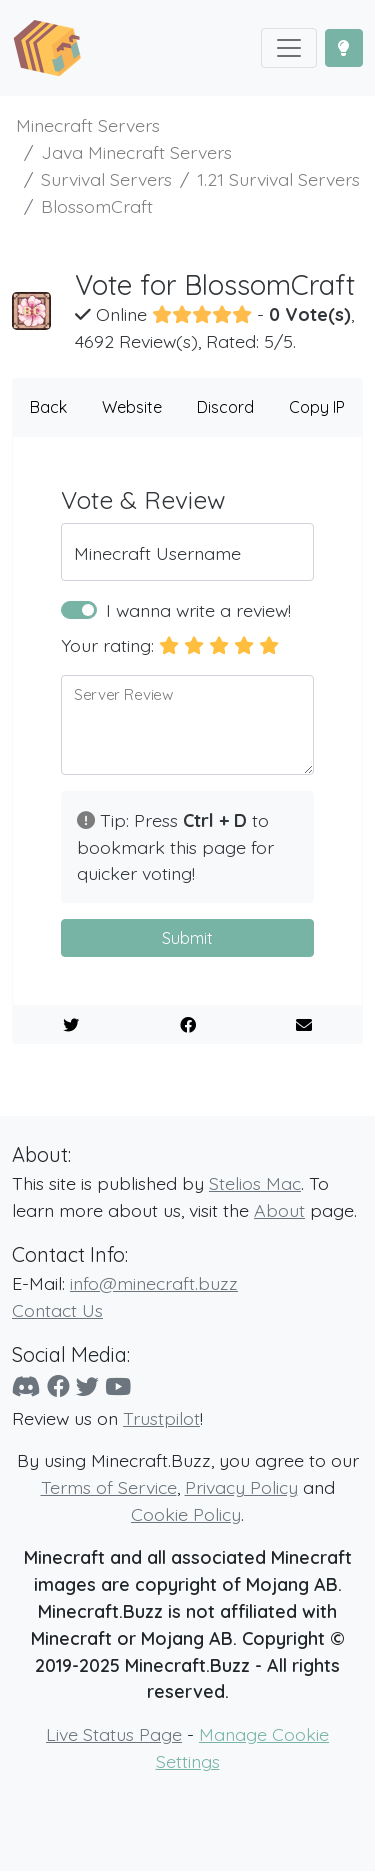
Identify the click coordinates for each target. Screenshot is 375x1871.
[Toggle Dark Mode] (344, 48)
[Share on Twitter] (71, 1025)
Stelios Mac (255, 1183)
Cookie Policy (186, 1514)
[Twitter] (87, 1386)
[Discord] (26, 1386)
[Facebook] (58, 1386)
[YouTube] (118, 1386)
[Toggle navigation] (289, 48)
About (279, 1210)
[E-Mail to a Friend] (304, 1025)
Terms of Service (109, 1487)
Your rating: (107, 645)
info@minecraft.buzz (154, 1283)
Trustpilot (161, 1418)
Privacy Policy (241, 1487)
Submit (187, 938)
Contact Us (57, 1310)
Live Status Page (114, 1734)
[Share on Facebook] (188, 1025)
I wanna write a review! (198, 610)
